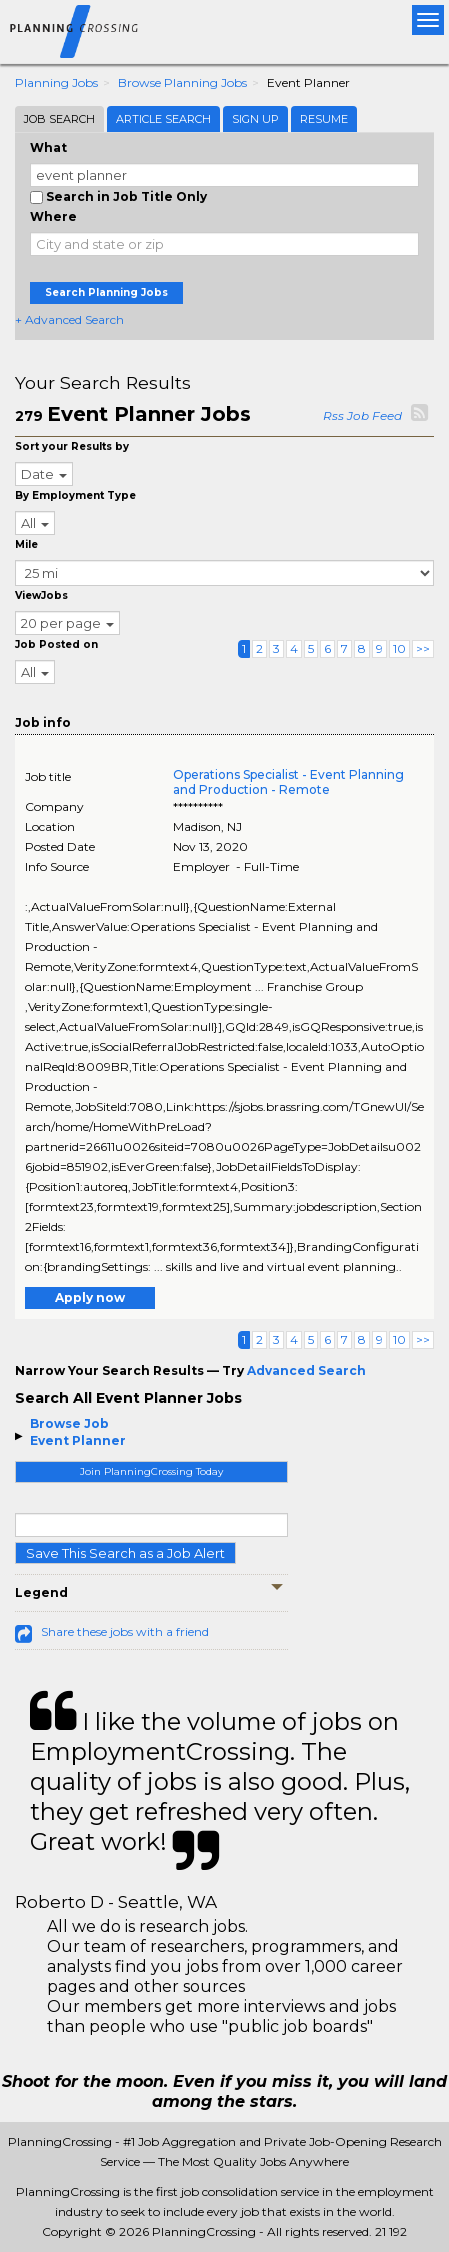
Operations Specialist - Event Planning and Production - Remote (288, 782)
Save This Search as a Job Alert (125, 1553)
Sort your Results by (72, 446)
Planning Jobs (56, 82)
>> (423, 648)
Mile (26, 544)
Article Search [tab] (163, 119)
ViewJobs (41, 595)
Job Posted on (56, 644)
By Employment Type (75, 495)
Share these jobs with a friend (125, 1631)
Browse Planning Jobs (182, 82)
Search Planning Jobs (106, 292)
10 (399, 648)
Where (53, 216)
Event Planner (78, 1440)
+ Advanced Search (69, 319)
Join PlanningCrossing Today (151, 1471)
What (48, 147)
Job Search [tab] (59, 119)
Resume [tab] (324, 119)
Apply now (90, 1297)
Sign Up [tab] (255, 119)
